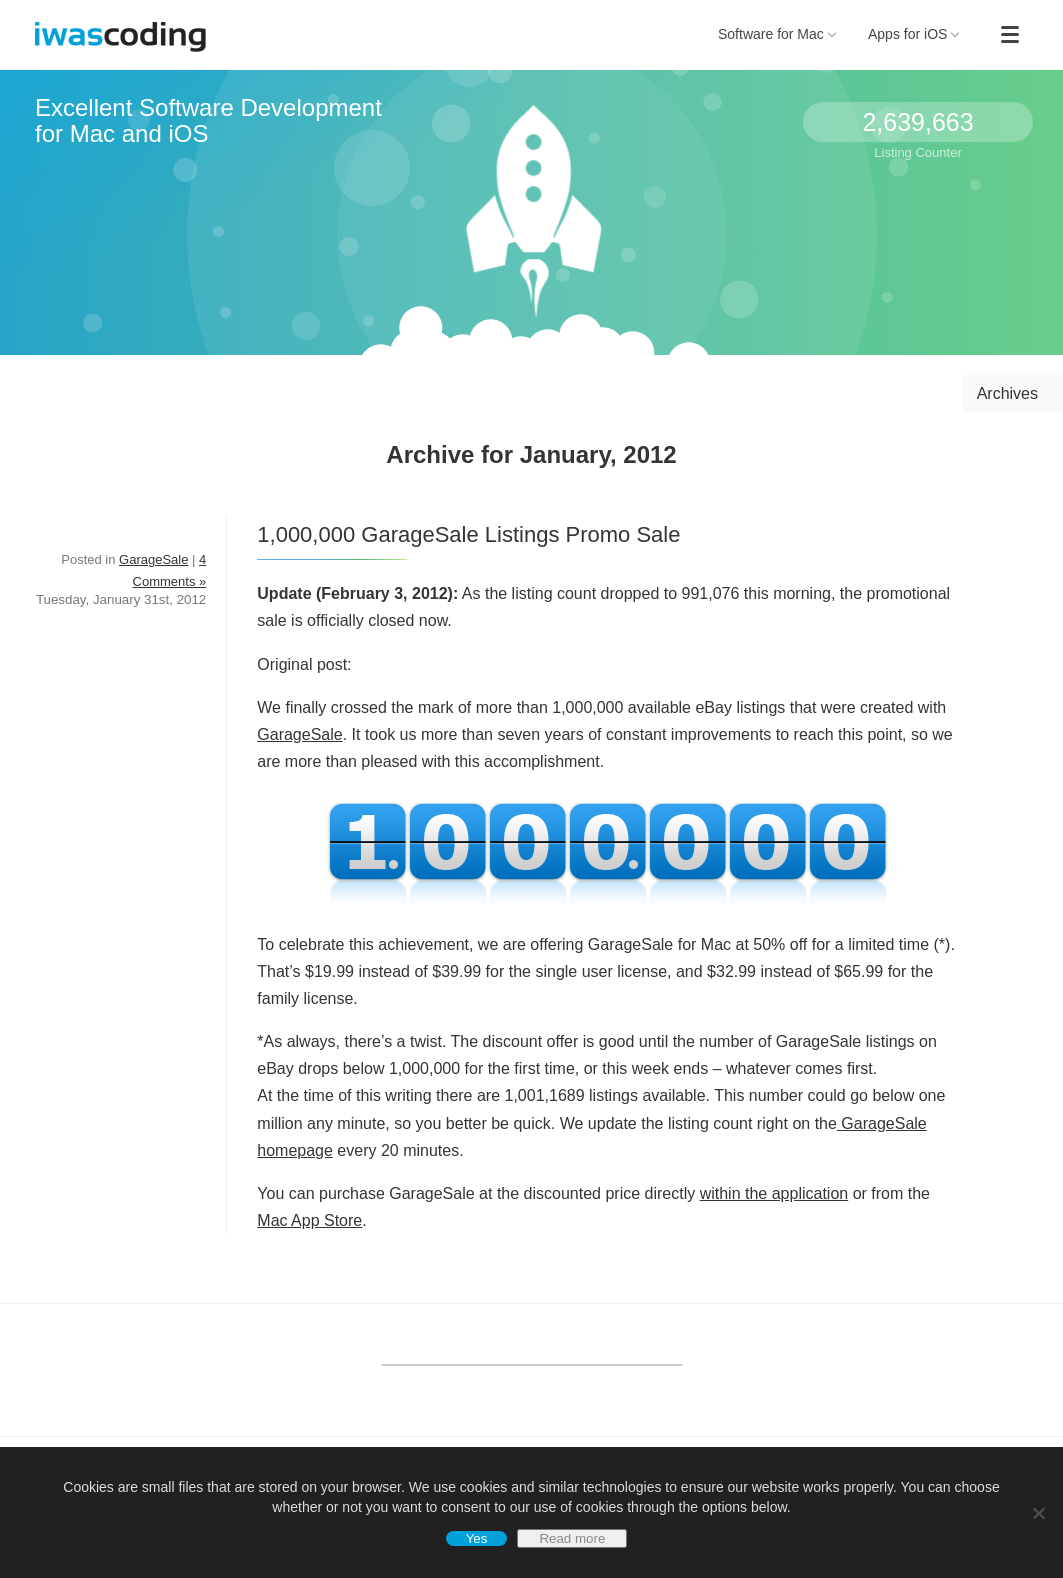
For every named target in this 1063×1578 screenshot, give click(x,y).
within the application (774, 1193)
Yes (477, 1538)
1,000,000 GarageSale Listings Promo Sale (468, 534)
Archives (1007, 393)
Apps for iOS (914, 34)
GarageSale (299, 734)
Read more (572, 1538)
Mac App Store (309, 1220)
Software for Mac (777, 34)
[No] (1038, 1513)
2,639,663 (917, 122)
